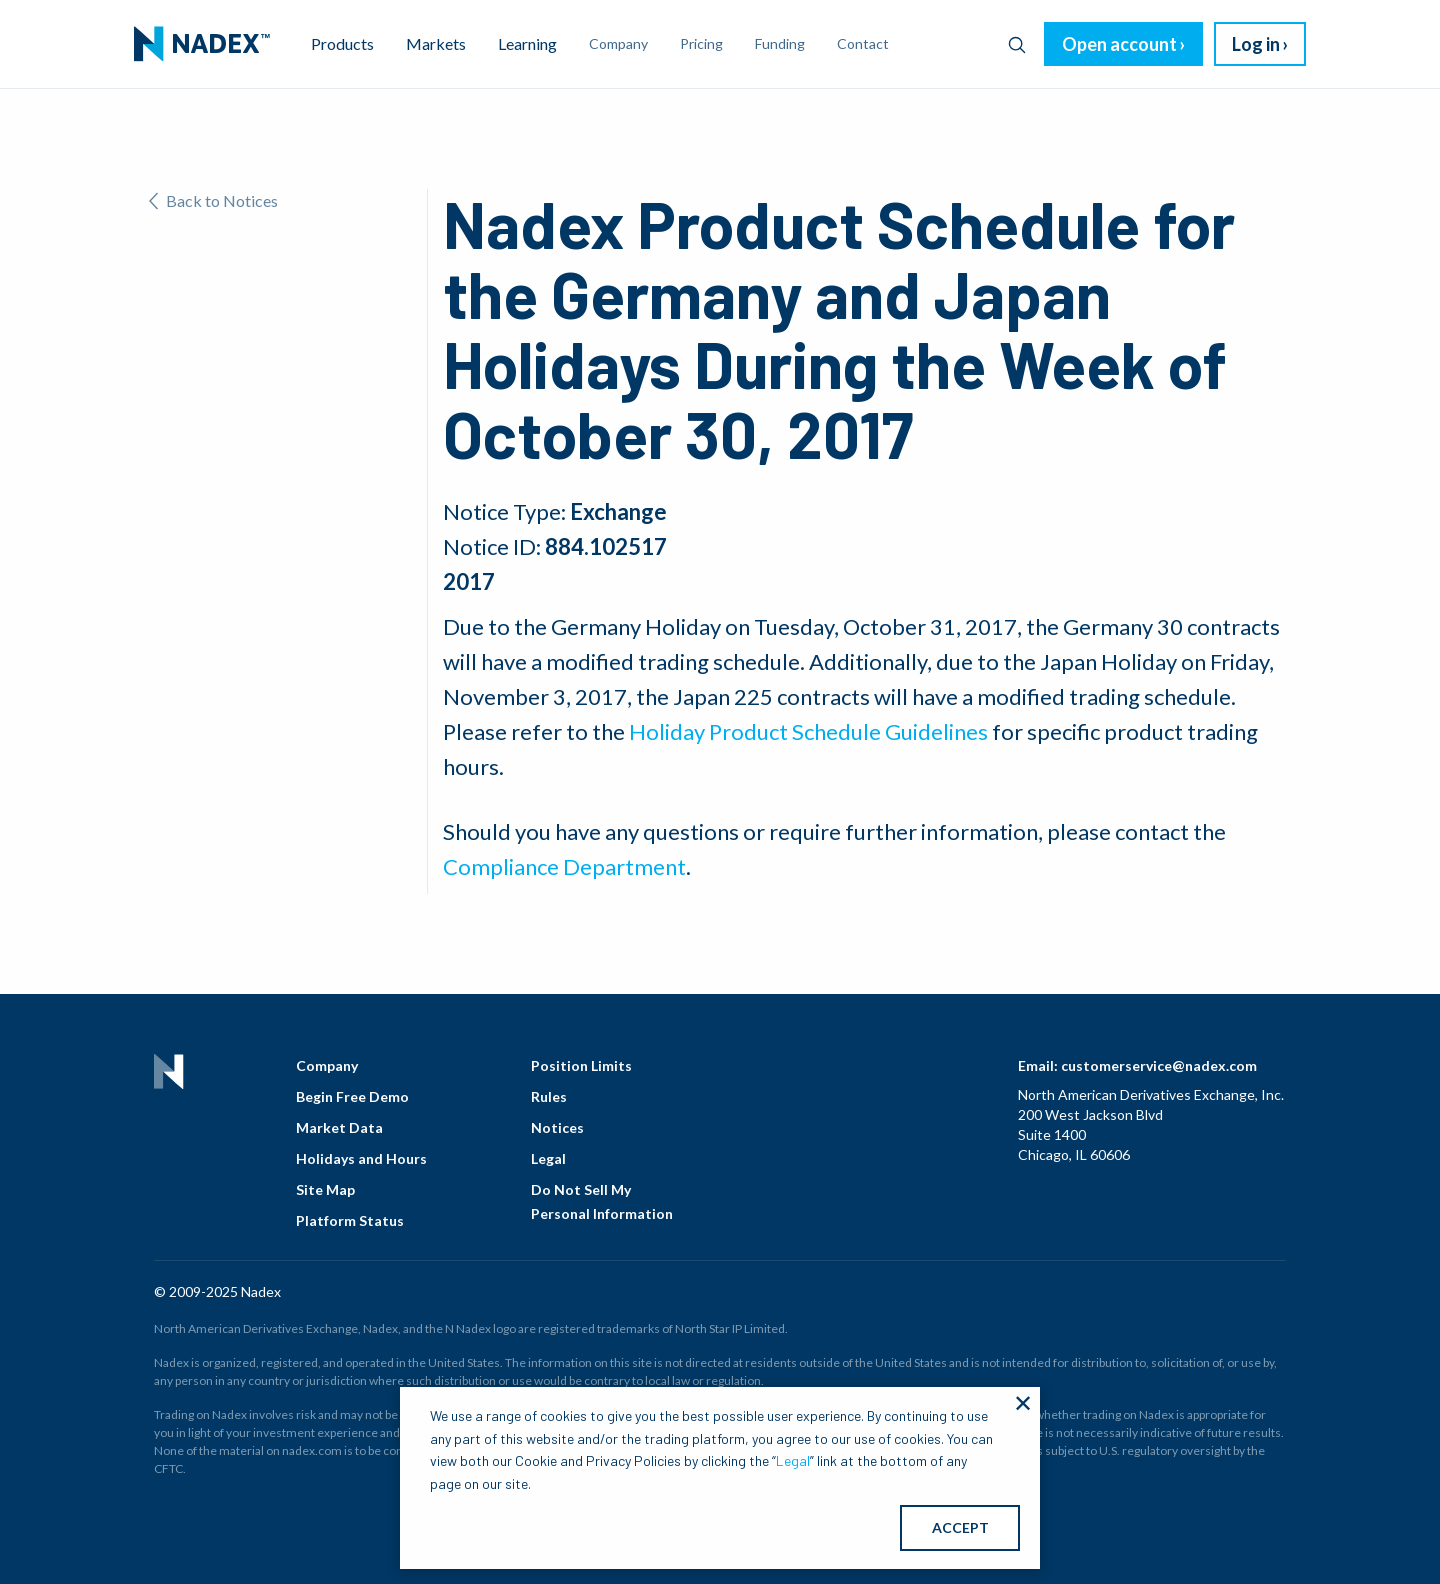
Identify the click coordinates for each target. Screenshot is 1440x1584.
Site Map (325, 1189)
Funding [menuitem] (780, 43)
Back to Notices (213, 200)
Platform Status (350, 1220)
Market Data (339, 1127)
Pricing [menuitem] (701, 43)
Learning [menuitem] (527, 43)
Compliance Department (564, 866)
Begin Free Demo (352, 1096)
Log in (1256, 44)
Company (327, 1065)
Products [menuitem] (342, 43)
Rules (549, 1096)
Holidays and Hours (361, 1158)
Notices (557, 1127)
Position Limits (581, 1065)
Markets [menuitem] (436, 43)
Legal (548, 1158)
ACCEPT (960, 1527)
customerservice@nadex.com (1159, 1065)
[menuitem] (202, 44)
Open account (1119, 44)
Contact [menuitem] (863, 43)
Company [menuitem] (618, 43)
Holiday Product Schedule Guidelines (808, 731)
